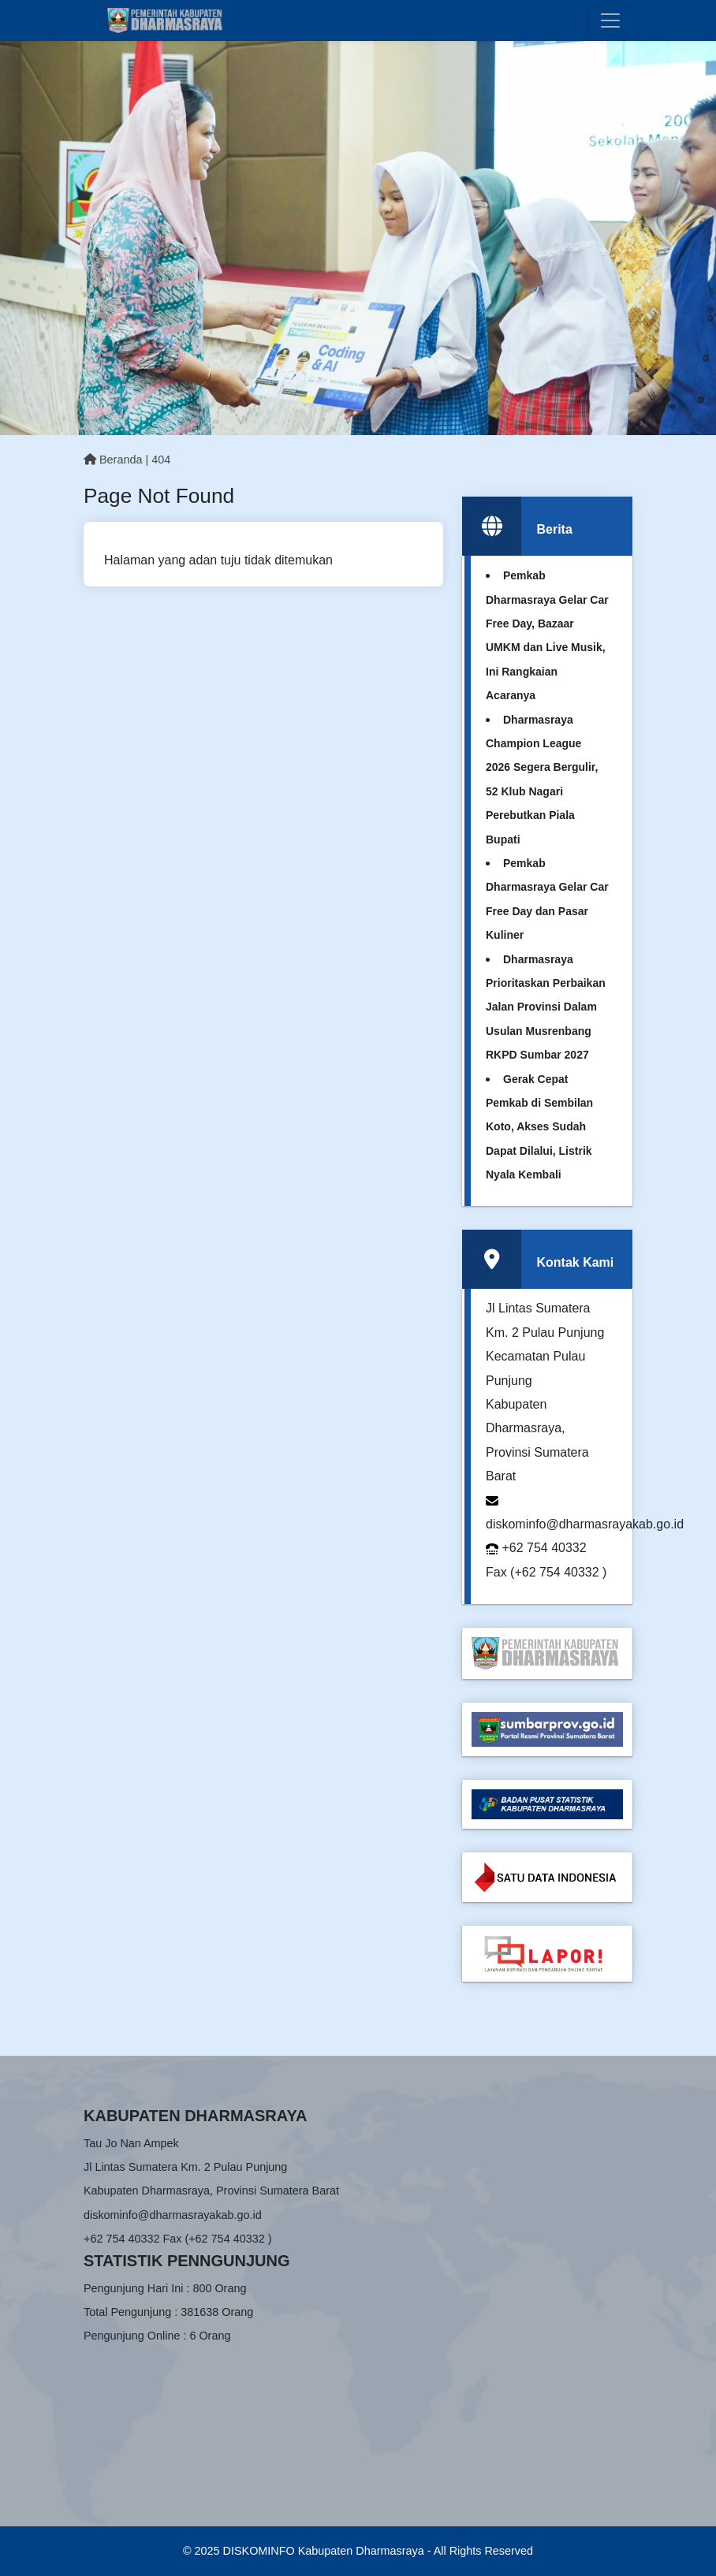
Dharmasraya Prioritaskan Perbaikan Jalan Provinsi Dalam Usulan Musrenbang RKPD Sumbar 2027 (546, 1007)
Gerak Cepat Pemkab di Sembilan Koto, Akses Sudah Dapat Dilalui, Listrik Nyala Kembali (539, 1127)
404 (160, 459)
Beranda (113, 459)
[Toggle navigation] (610, 20)
